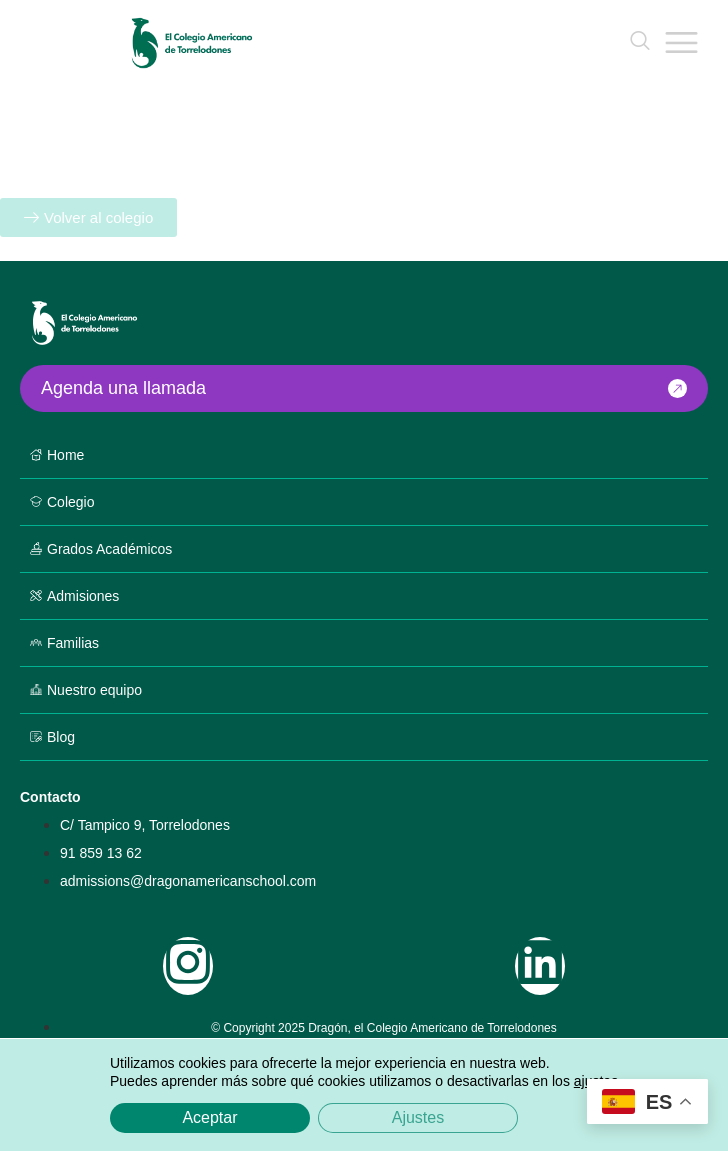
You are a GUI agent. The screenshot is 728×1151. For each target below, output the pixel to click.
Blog (61, 737)
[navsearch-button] (640, 42)
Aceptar (209, 1117)
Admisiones (83, 596)
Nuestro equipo (94, 690)
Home (65, 455)
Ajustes (418, 1117)
